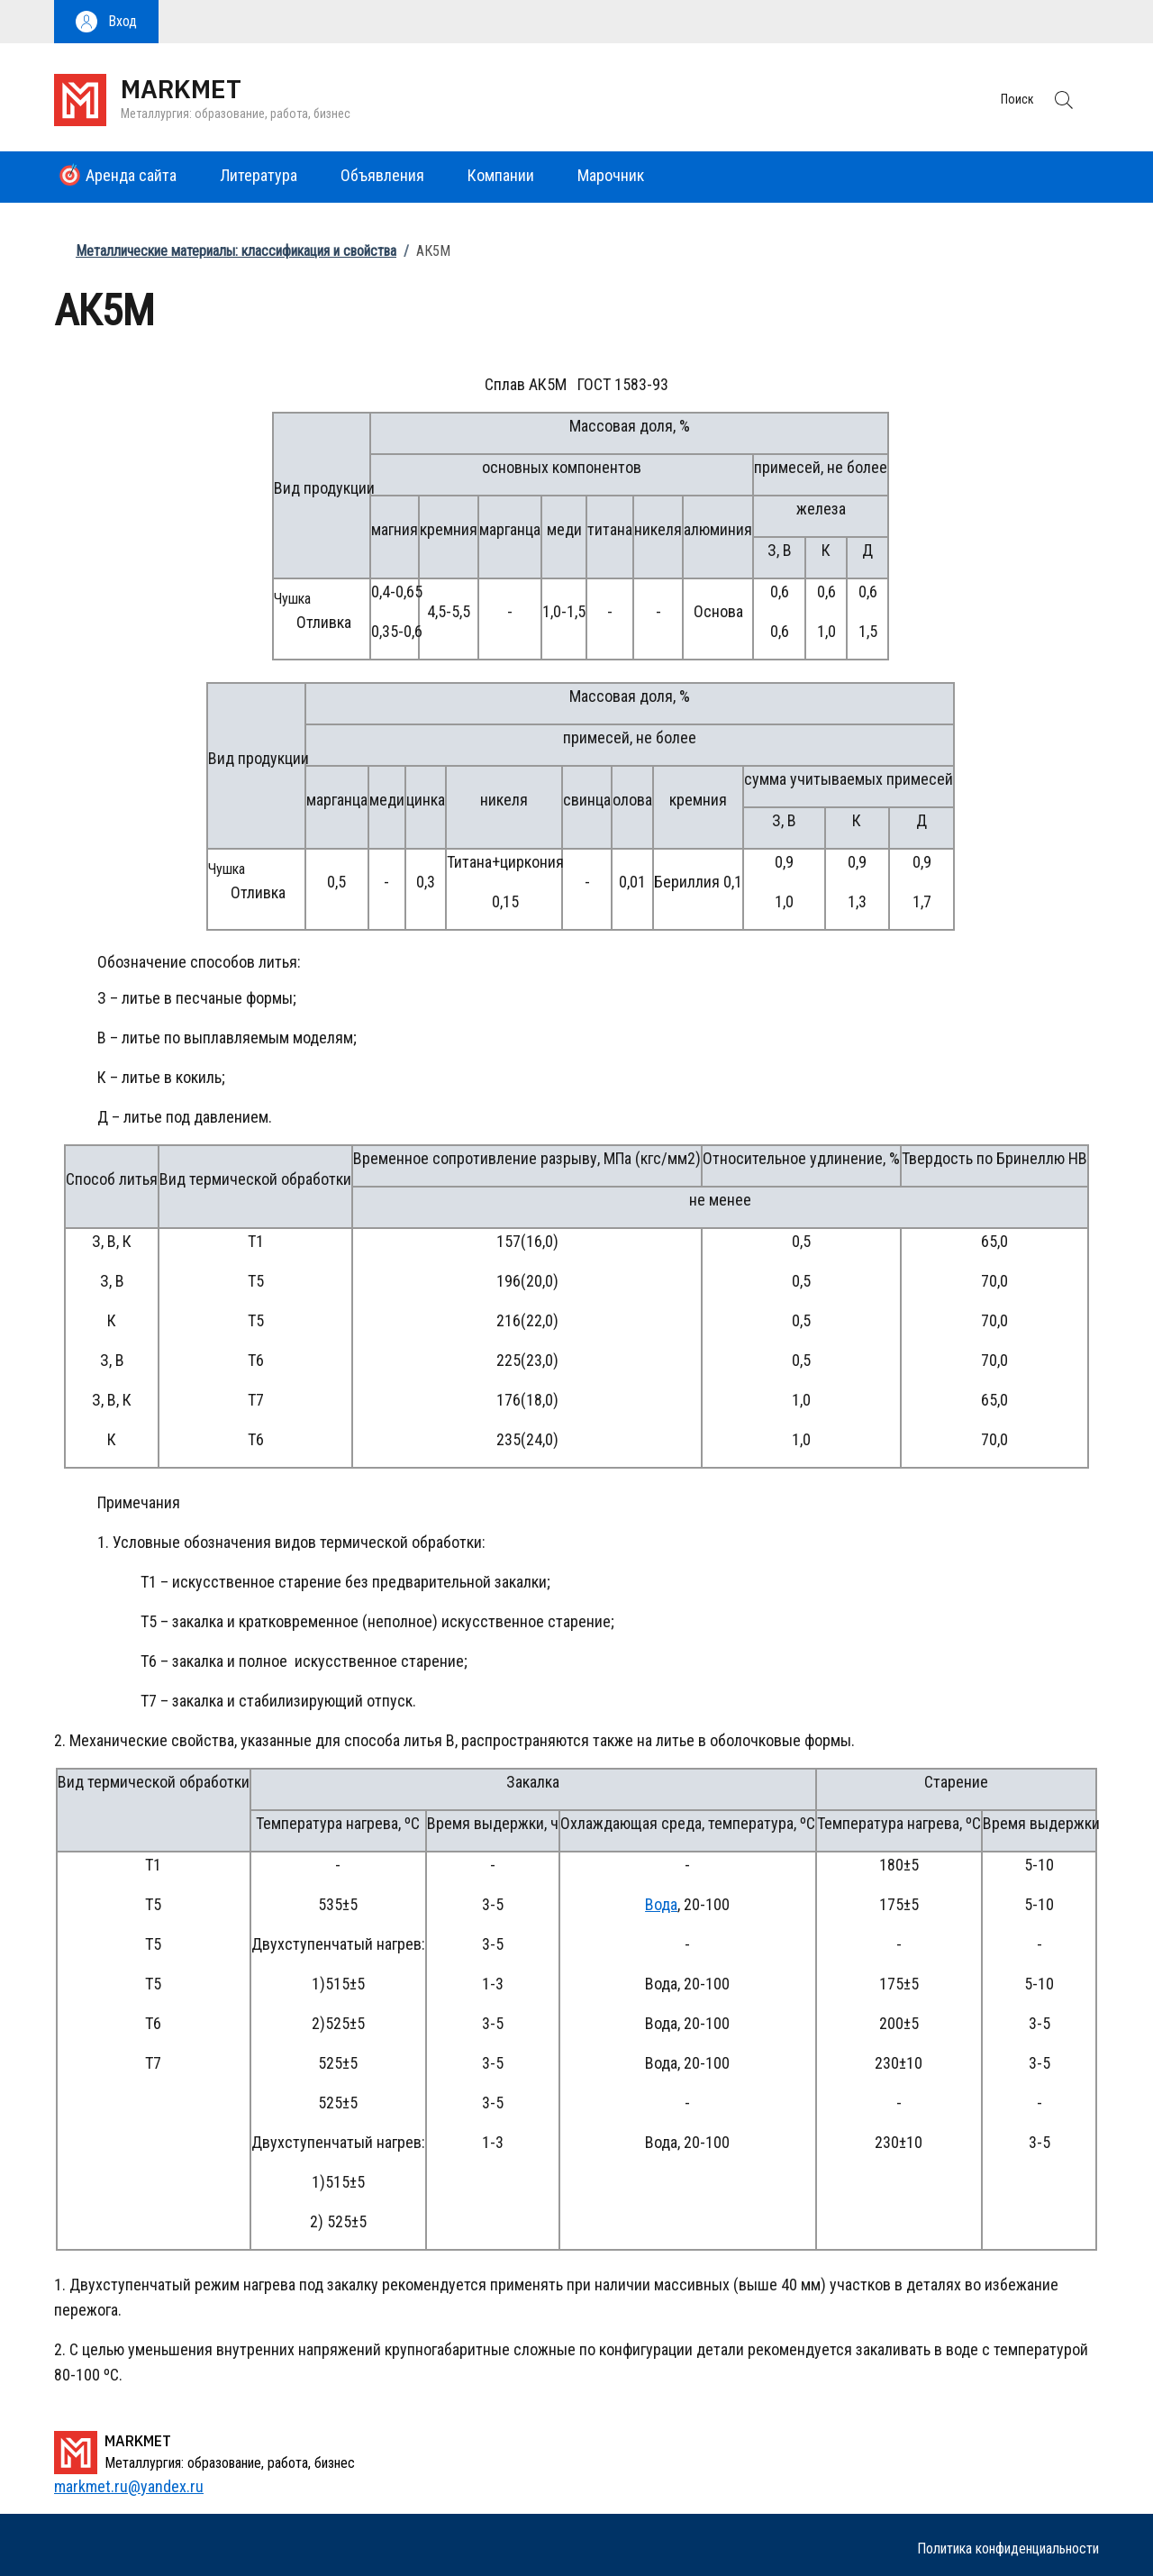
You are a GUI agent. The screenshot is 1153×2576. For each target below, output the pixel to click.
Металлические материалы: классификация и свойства (236, 250)
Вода (661, 1904)
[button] (106, 21)
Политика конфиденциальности (1008, 2548)
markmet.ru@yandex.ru (129, 2486)
